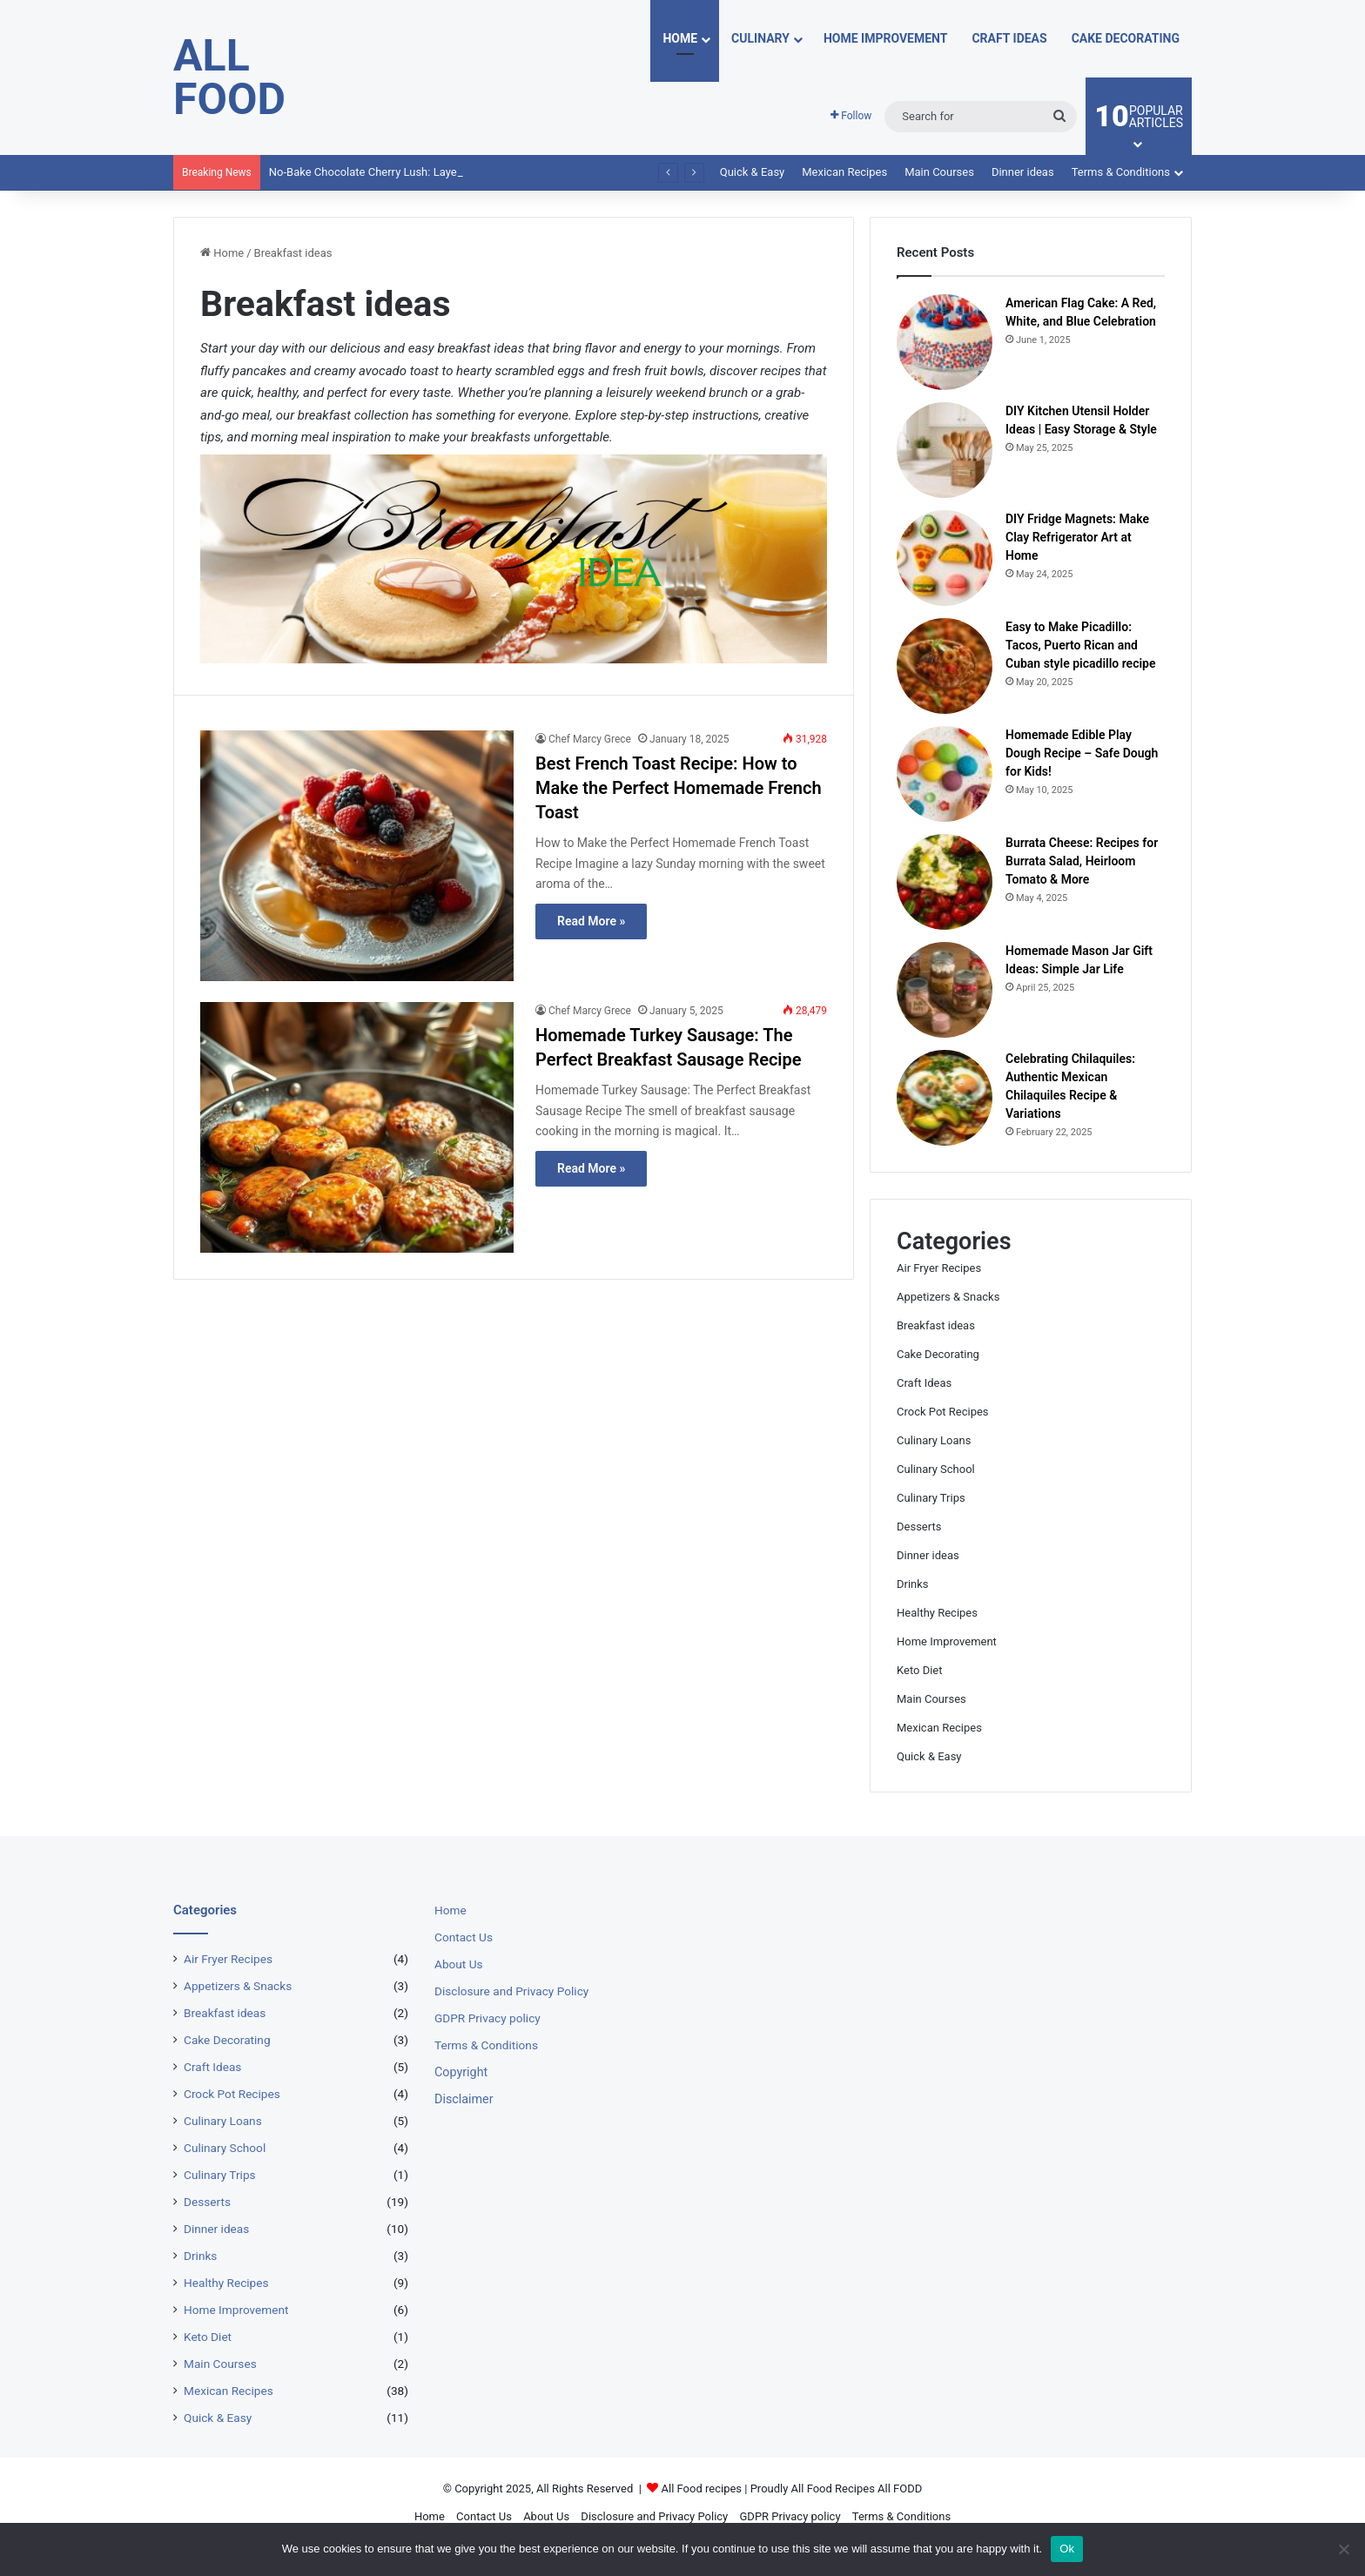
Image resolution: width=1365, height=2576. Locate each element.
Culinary (760, 38)
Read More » (591, 921)
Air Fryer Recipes (939, 1268)
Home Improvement (886, 38)
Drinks (913, 1584)
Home (679, 38)
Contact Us (463, 1937)
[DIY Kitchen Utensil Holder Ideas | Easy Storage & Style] (944, 450)
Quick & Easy (752, 171)
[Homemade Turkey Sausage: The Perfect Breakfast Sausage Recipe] (357, 1127)
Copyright (461, 2072)
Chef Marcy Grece (589, 739)
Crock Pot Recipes (943, 1411)
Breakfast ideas (936, 1325)
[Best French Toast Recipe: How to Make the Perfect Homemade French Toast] (357, 855)
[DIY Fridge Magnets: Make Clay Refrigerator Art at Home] (944, 558)
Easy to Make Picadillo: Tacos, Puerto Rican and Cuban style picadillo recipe (1080, 645)
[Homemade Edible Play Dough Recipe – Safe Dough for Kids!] (944, 774)
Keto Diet (920, 1670)
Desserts (919, 1526)
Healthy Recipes (937, 1612)
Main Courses (939, 171)
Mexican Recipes (844, 171)
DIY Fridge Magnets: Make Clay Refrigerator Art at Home (1077, 537)
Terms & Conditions (1121, 171)
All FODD (900, 2488)
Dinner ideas (1023, 171)
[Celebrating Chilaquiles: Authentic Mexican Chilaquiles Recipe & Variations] (944, 1098)
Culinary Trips (931, 1497)
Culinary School (936, 1469)
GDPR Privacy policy (487, 2018)
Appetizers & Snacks (948, 1296)
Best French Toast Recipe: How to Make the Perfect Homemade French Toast (678, 788)
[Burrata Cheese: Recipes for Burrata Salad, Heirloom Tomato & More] (944, 882)
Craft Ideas (1009, 38)
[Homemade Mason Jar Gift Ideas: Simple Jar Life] (944, 990)
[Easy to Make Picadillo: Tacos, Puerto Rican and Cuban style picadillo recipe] (944, 666)
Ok (1066, 2548)
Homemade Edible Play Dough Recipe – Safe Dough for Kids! (1081, 753)
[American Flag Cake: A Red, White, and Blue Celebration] (944, 342)
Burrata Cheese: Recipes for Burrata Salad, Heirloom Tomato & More (1081, 861)
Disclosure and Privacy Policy (511, 1991)
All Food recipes (702, 2488)
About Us (458, 1964)
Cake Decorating (1126, 38)
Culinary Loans (934, 1440)
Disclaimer (464, 2099)
